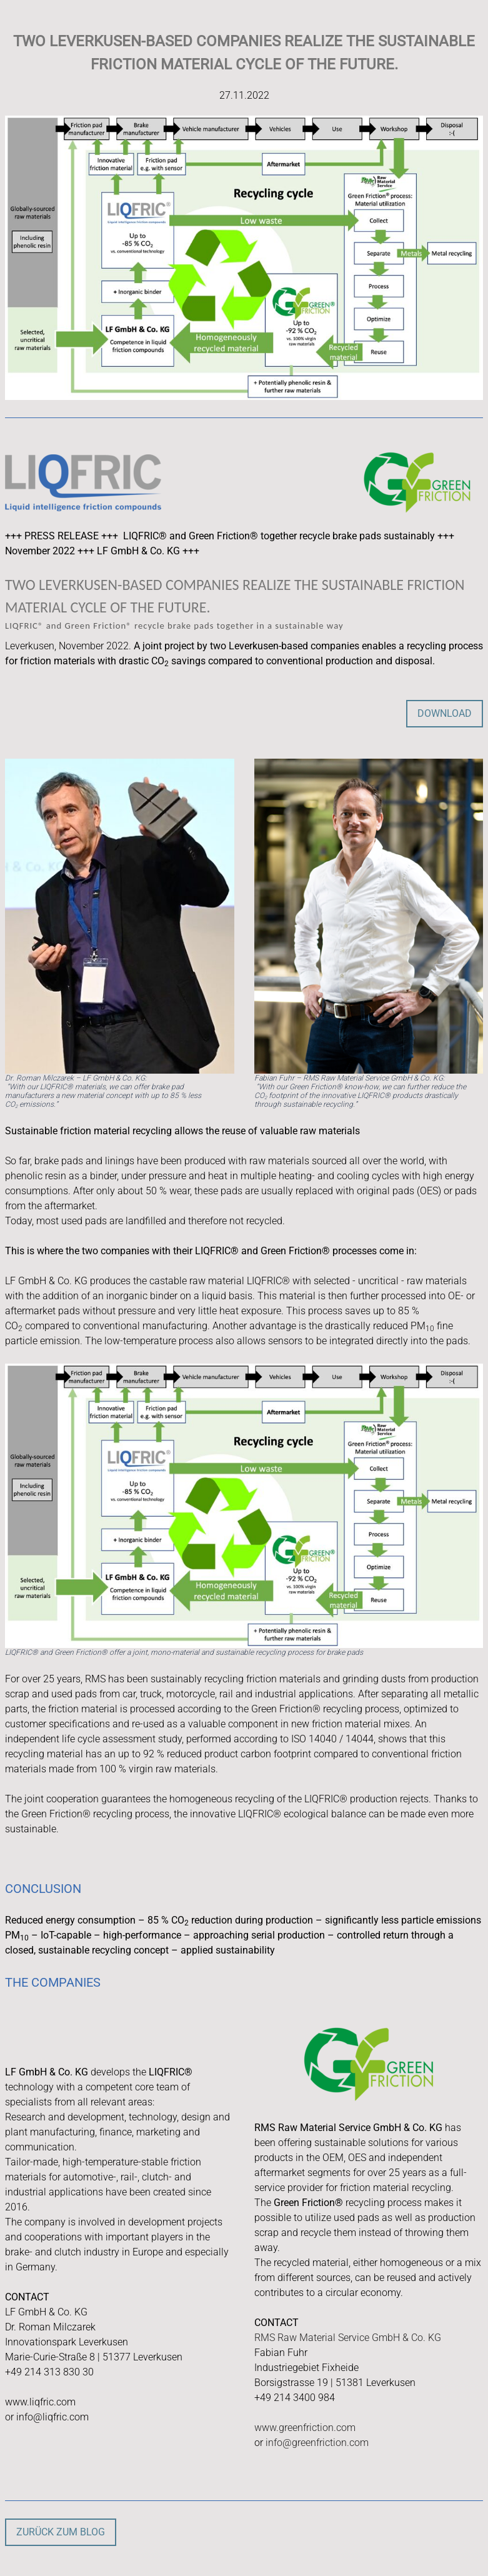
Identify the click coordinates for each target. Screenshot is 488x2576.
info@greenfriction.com (317, 2443)
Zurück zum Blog (60, 2532)
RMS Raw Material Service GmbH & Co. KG (347, 2338)
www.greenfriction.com (305, 2428)
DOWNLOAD (444, 713)
